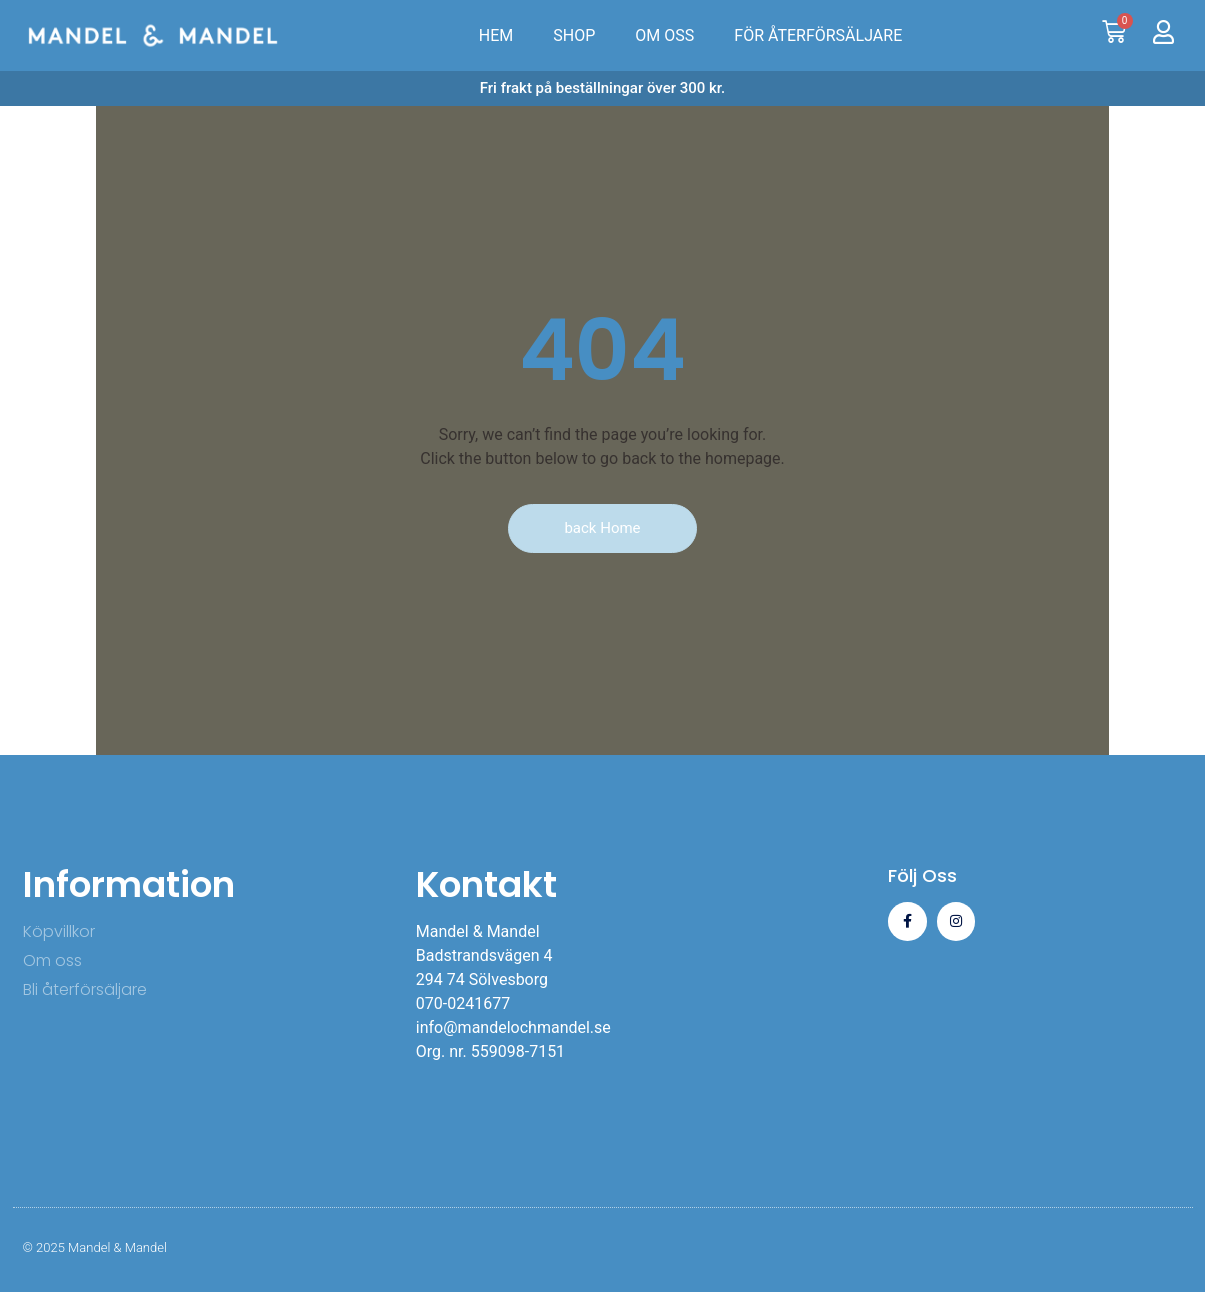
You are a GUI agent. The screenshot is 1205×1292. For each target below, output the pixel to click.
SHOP (574, 35)
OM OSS (664, 35)
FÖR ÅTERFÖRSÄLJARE (818, 35)
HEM (496, 35)
